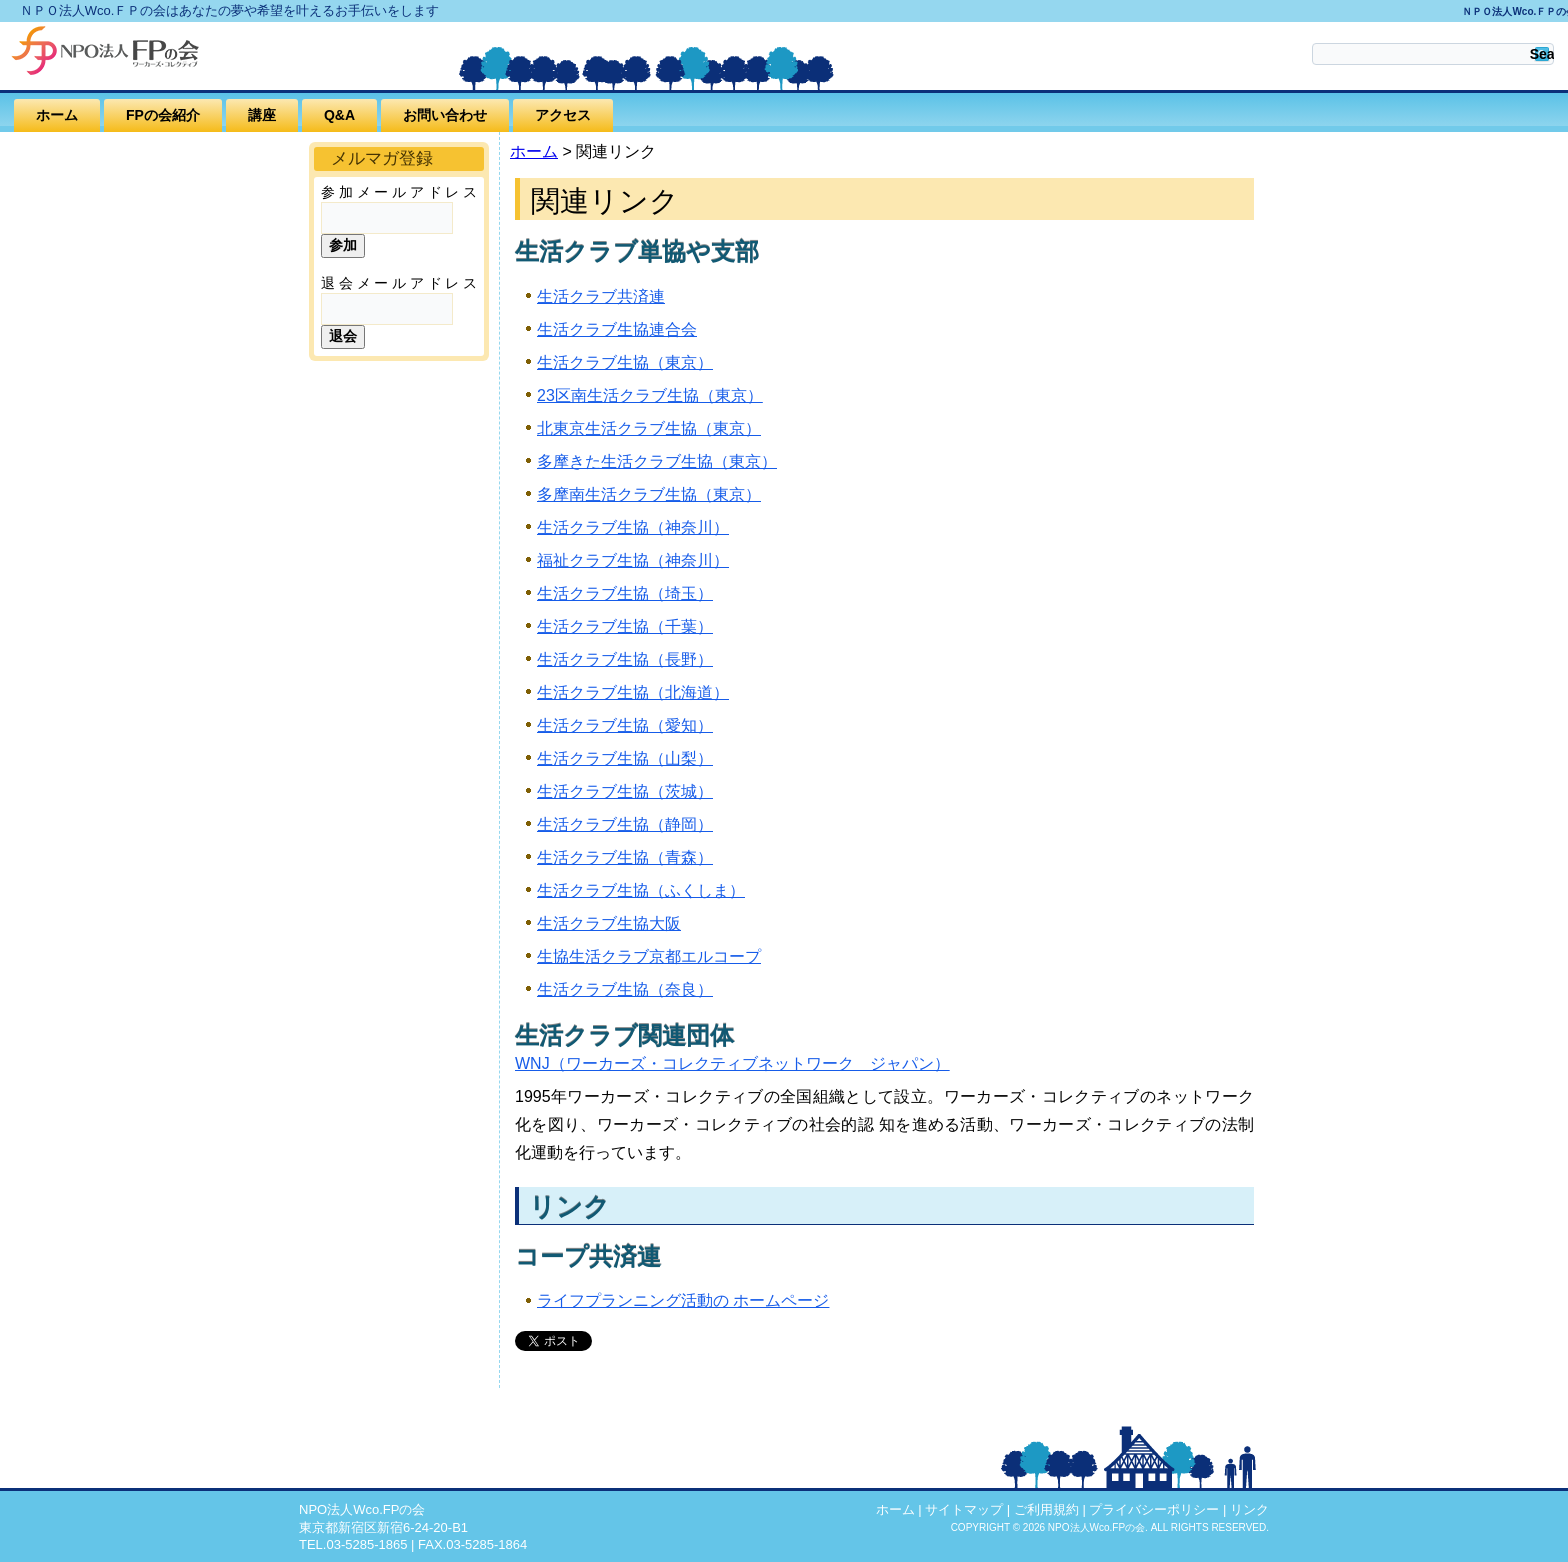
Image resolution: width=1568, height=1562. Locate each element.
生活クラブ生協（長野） (625, 659)
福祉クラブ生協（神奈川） (633, 560)
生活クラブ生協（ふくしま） (641, 890)
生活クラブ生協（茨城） (625, 791)
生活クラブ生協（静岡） (625, 824)
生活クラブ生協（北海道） (633, 692)
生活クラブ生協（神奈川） (633, 527)
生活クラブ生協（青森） (625, 857)
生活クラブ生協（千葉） (625, 626)
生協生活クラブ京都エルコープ (649, 956)
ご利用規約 (1046, 1509)
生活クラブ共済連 (601, 296)
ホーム (57, 115)
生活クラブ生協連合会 (617, 329)
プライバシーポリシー (1154, 1509)
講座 (262, 115)
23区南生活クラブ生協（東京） (650, 395)
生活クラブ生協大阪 (609, 923)
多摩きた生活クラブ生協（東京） (657, 461)
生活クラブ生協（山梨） (625, 758)
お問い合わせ (445, 115)
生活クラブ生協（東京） (625, 362)
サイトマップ (964, 1509)
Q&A (339, 115)
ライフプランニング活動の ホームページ (683, 1300)
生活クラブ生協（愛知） (625, 725)
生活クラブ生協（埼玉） (625, 593)
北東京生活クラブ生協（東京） (649, 428)
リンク (1249, 1509)
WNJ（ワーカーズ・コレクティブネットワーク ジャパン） (732, 1063)
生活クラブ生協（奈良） (625, 989)
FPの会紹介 (163, 115)
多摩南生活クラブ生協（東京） (649, 494)
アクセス (563, 115)
